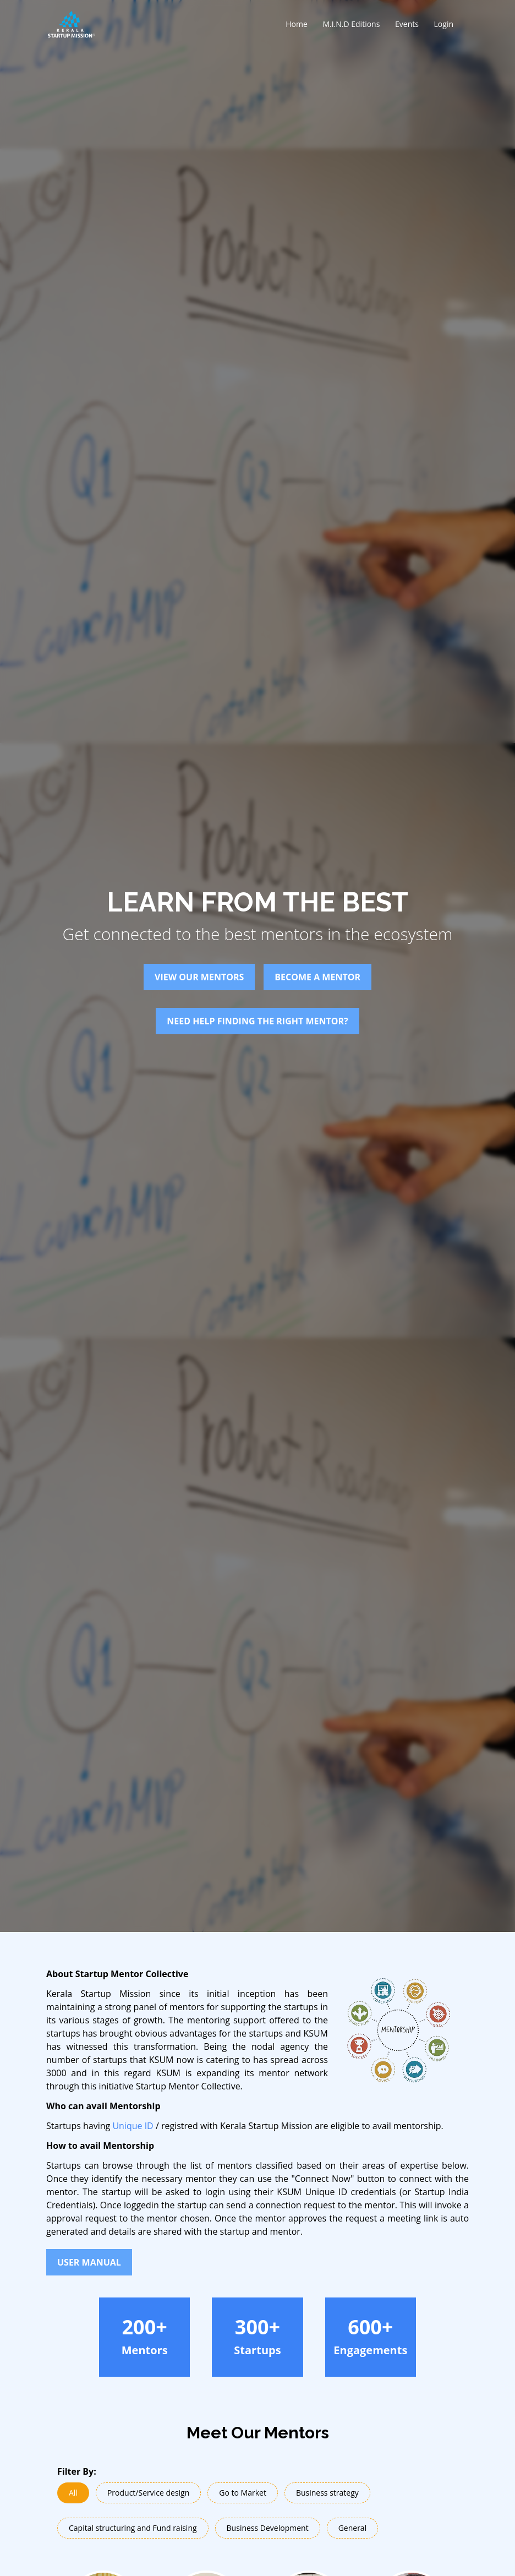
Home (297, 24)
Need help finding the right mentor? (257, 1021)
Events (407, 24)
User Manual (89, 2262)
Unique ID (132, 2126)
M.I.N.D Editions (351, 24)
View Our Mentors (199, 977)
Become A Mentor (317, 977)
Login (443, 24)
